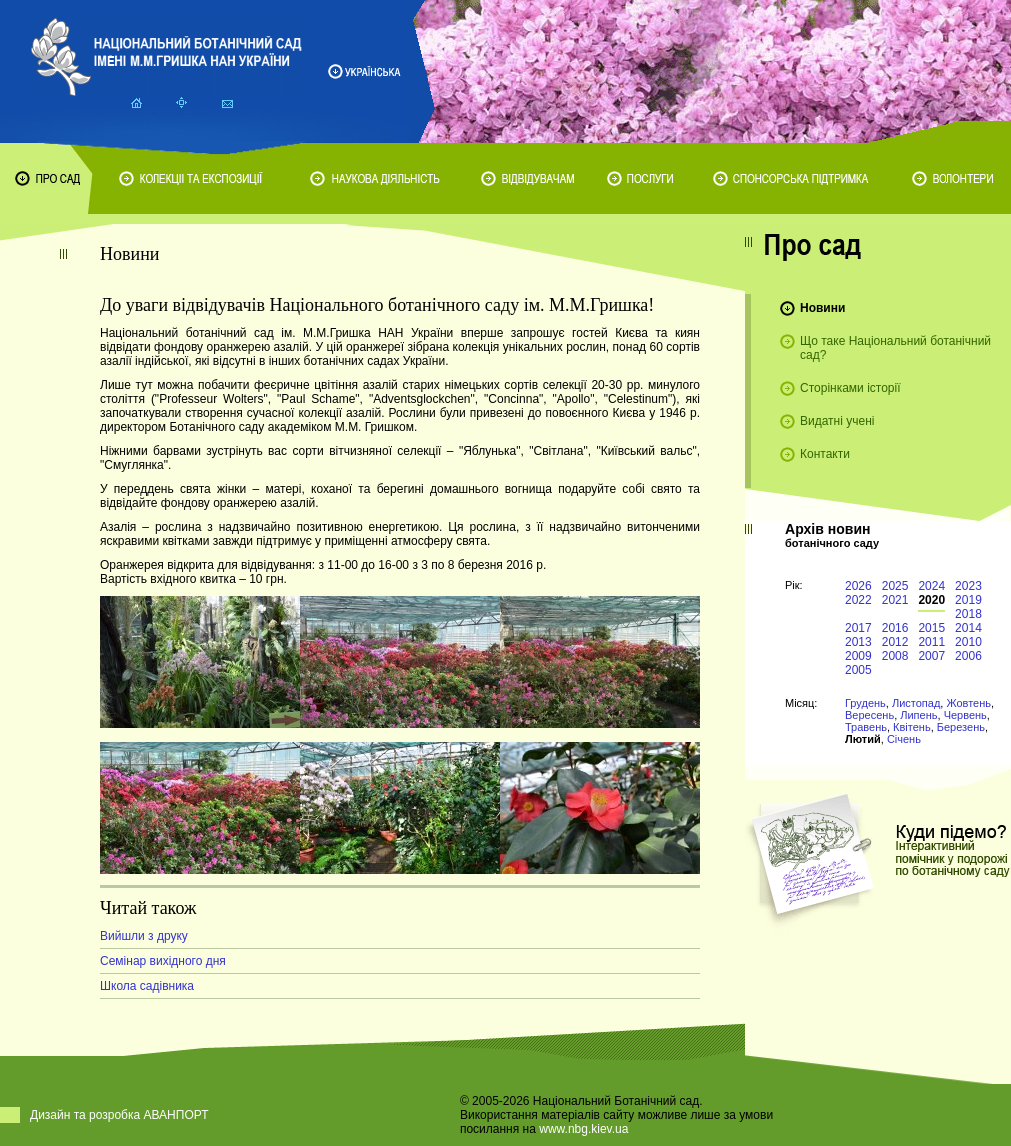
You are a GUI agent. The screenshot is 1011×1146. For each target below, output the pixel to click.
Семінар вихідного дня (163, 961)
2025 (895, 586)
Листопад (916, 703)
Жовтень (968, 703)
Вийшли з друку (144, 936)
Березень (961, 727)
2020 (931, 600)
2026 (858, 586)
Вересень (869, 715)
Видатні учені (837, 421)
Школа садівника (147, 986)
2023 (968, 586)
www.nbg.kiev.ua (583, 1129)
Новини (822, 308)
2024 (931, 586)
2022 (858, 600)
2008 (895, 656)
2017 (858, 628)
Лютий (863, 739)
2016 (895, 628)
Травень (866, 727)
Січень (904, 739)
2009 (858, 656)
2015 (931, 628)
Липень (918, 715)
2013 (858, 642)
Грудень (865, 703)
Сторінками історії (850, 388)
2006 (968, 656)
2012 (895, 642)
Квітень (912, 727)
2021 (895, 600)
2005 (858, 670)
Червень (965, 715)
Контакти (825, 454)
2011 (931, 642)
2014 (968, 628)
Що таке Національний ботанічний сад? (895, 348)
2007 (931, 656)
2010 (968, 642)
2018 (968, 614)
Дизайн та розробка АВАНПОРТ (119, 1115)
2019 (968, 600)
